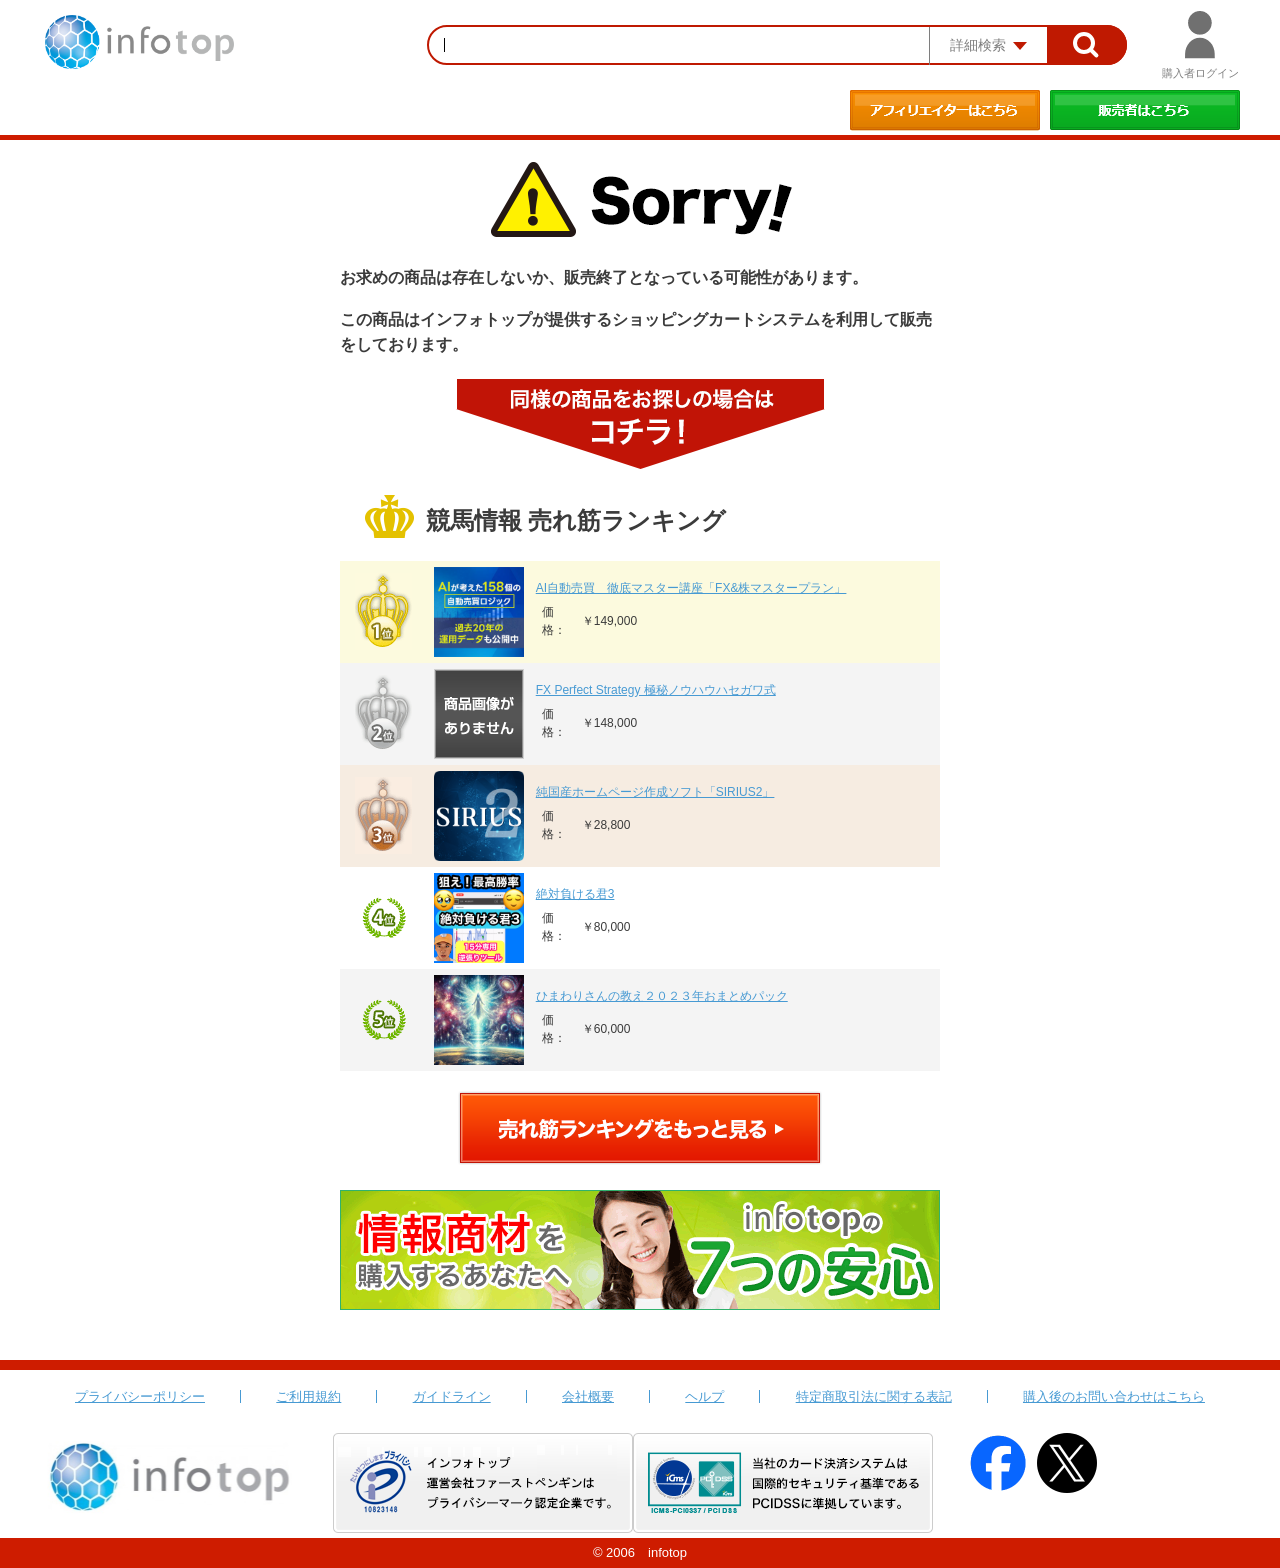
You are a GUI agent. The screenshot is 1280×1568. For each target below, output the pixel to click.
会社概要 (588, 1396)
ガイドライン (452, 1396)
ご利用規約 (308, 1396)
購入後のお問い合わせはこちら (1114, 1396)
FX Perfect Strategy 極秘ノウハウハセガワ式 (656, 690)
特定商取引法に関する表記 (874, 1396)
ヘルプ (704, 1396)
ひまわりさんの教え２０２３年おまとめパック (662, 996)
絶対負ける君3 (575, 894)
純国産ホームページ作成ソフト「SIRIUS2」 (655, 792)
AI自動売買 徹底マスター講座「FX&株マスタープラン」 (691, 588)
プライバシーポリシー (140, 1396)
